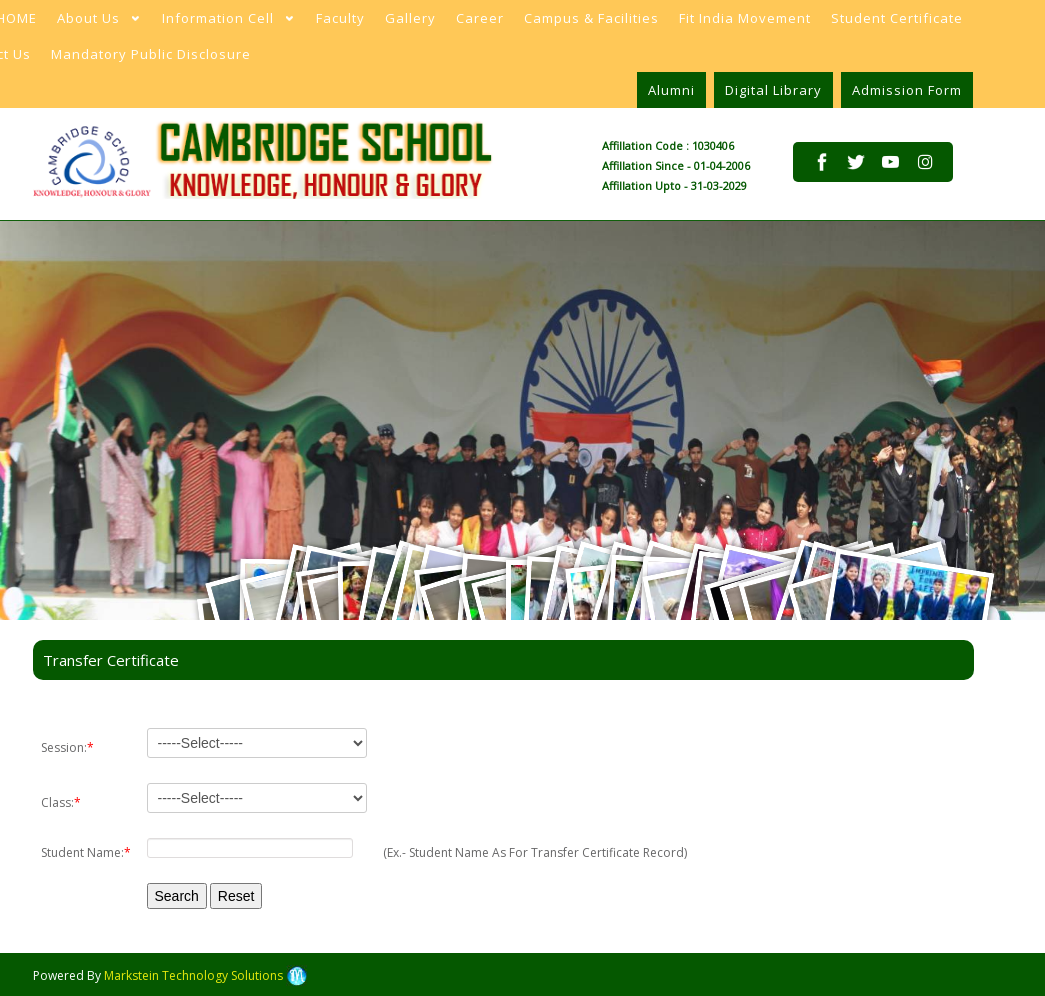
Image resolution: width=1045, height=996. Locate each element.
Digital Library (773, 90)
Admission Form (907, 90)
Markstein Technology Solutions (205, 975)
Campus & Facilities (591, 18)
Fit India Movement (745, 18)
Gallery (410, 18)
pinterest (890, 179)
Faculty (340, 18)
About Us (93, 22)
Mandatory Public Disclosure (151, 54)
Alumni (671, 90)
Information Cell (222, 22)
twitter (856, 162)
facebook (822, 162)
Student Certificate (897, 18)
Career (480, 18)
